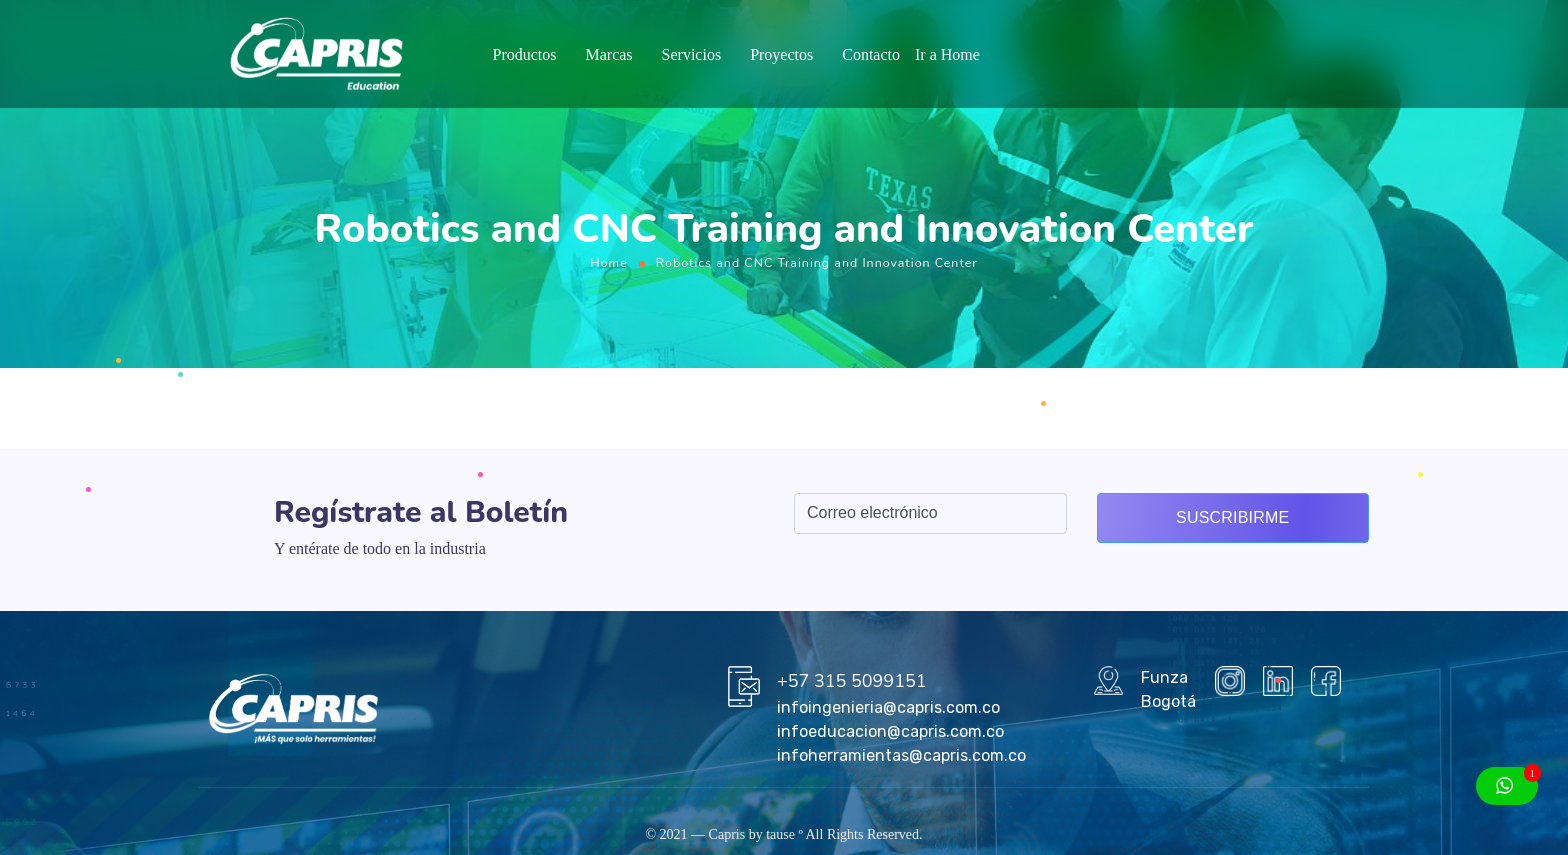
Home (609, 262)
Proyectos (781, 54)
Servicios (692, 54)
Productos (524, 54)
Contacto (871, 54)
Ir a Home (947, 54)
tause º (784, 834)
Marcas (608, 54)
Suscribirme (1232, 517)
